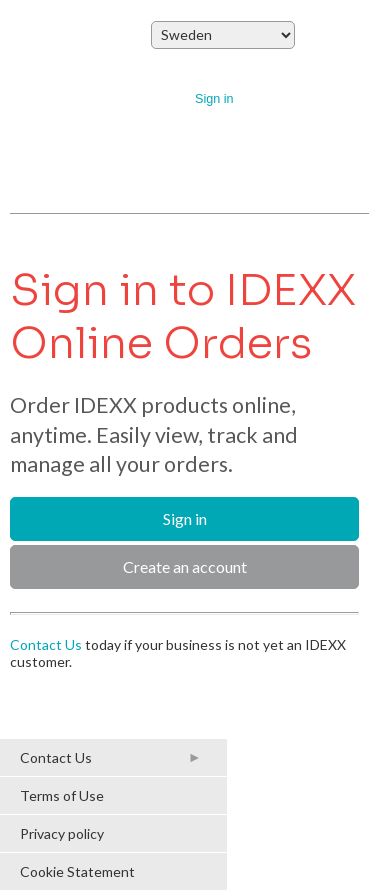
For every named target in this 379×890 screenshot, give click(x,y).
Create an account (185, 566)
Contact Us (46, 644)
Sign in (214, 99)
